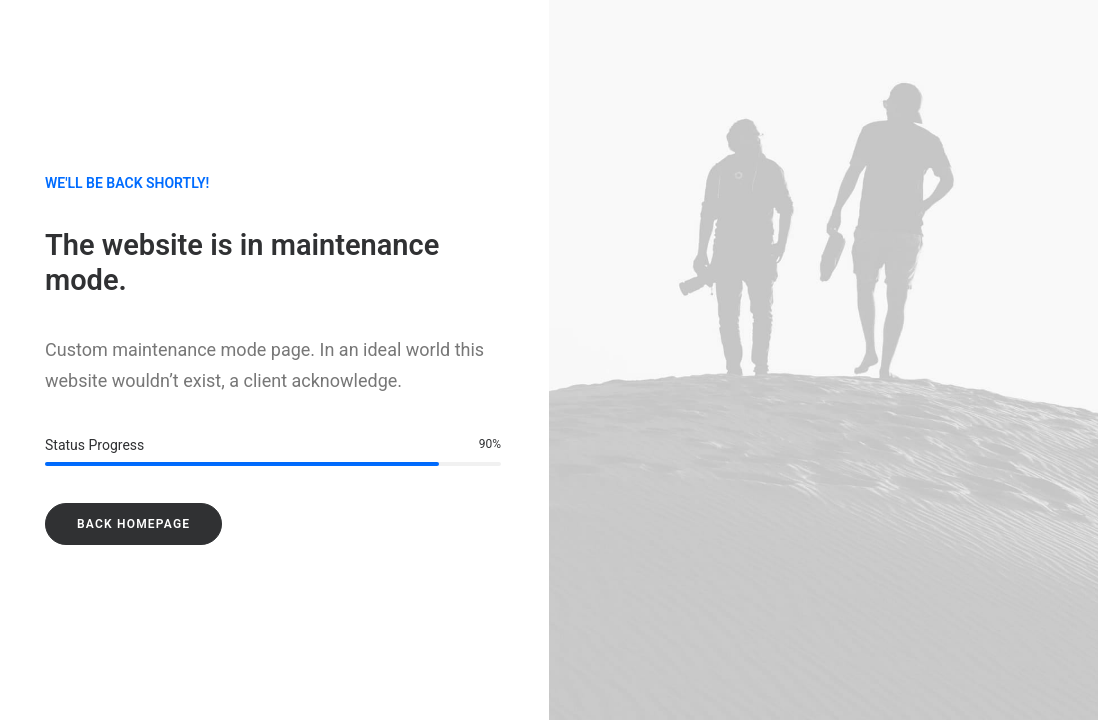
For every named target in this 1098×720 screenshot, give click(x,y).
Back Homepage (133, 524)
